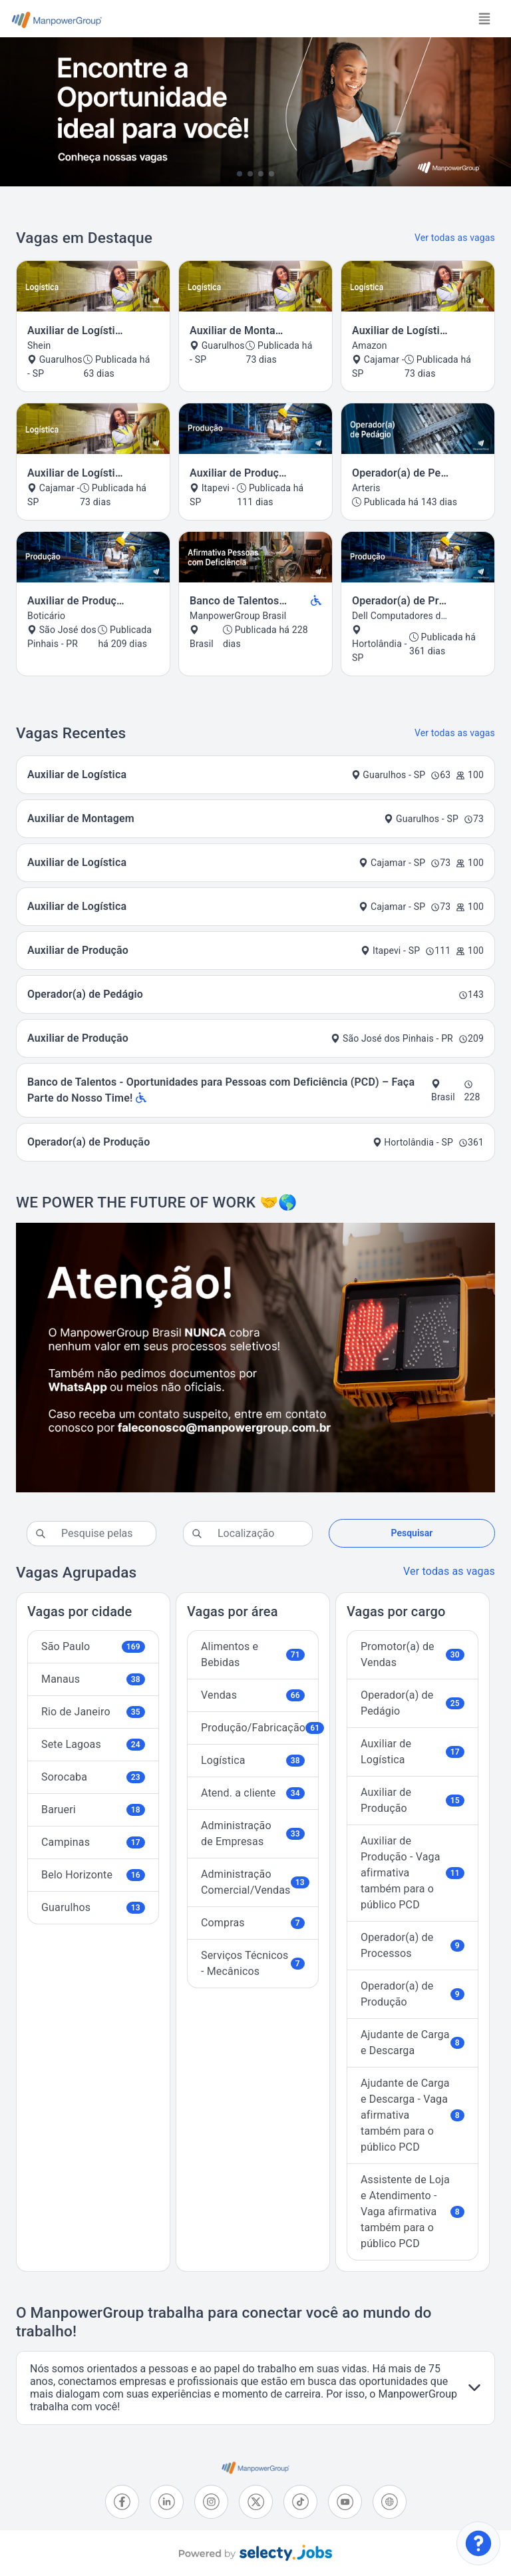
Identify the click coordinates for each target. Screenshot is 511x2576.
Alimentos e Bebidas (253, 1654)
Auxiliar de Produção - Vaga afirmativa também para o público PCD (412, 1872)
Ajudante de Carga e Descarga (412, 2042)
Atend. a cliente (253, 1793)
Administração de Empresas (253, 1833)
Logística (253, 1760)
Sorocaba (93, 1777)
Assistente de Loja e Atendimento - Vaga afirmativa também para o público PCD (412, 2211)
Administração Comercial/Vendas (255, 1882)
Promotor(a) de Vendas (412, 1654)
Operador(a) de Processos (412, 1945)
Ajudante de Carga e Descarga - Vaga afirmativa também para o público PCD (412, 2115)
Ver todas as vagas (455, 237)
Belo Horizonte (93, 1874)
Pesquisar (412, 1533)
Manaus (93, 1679)
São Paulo (93, 1646)
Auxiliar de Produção (412, 1800)
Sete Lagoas (93, 1744)
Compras (253, 1922)
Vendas (253, 1695)
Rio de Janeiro (93, 1711)
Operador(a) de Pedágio (412, 1703)
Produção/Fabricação (260, 1727)
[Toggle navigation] (484, 18)
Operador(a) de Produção (412, 1994)
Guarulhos (93, 1907)
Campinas (93, 1842)
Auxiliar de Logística (412, 1751)
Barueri (93, 1809)
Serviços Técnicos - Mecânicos (253, 1963)
